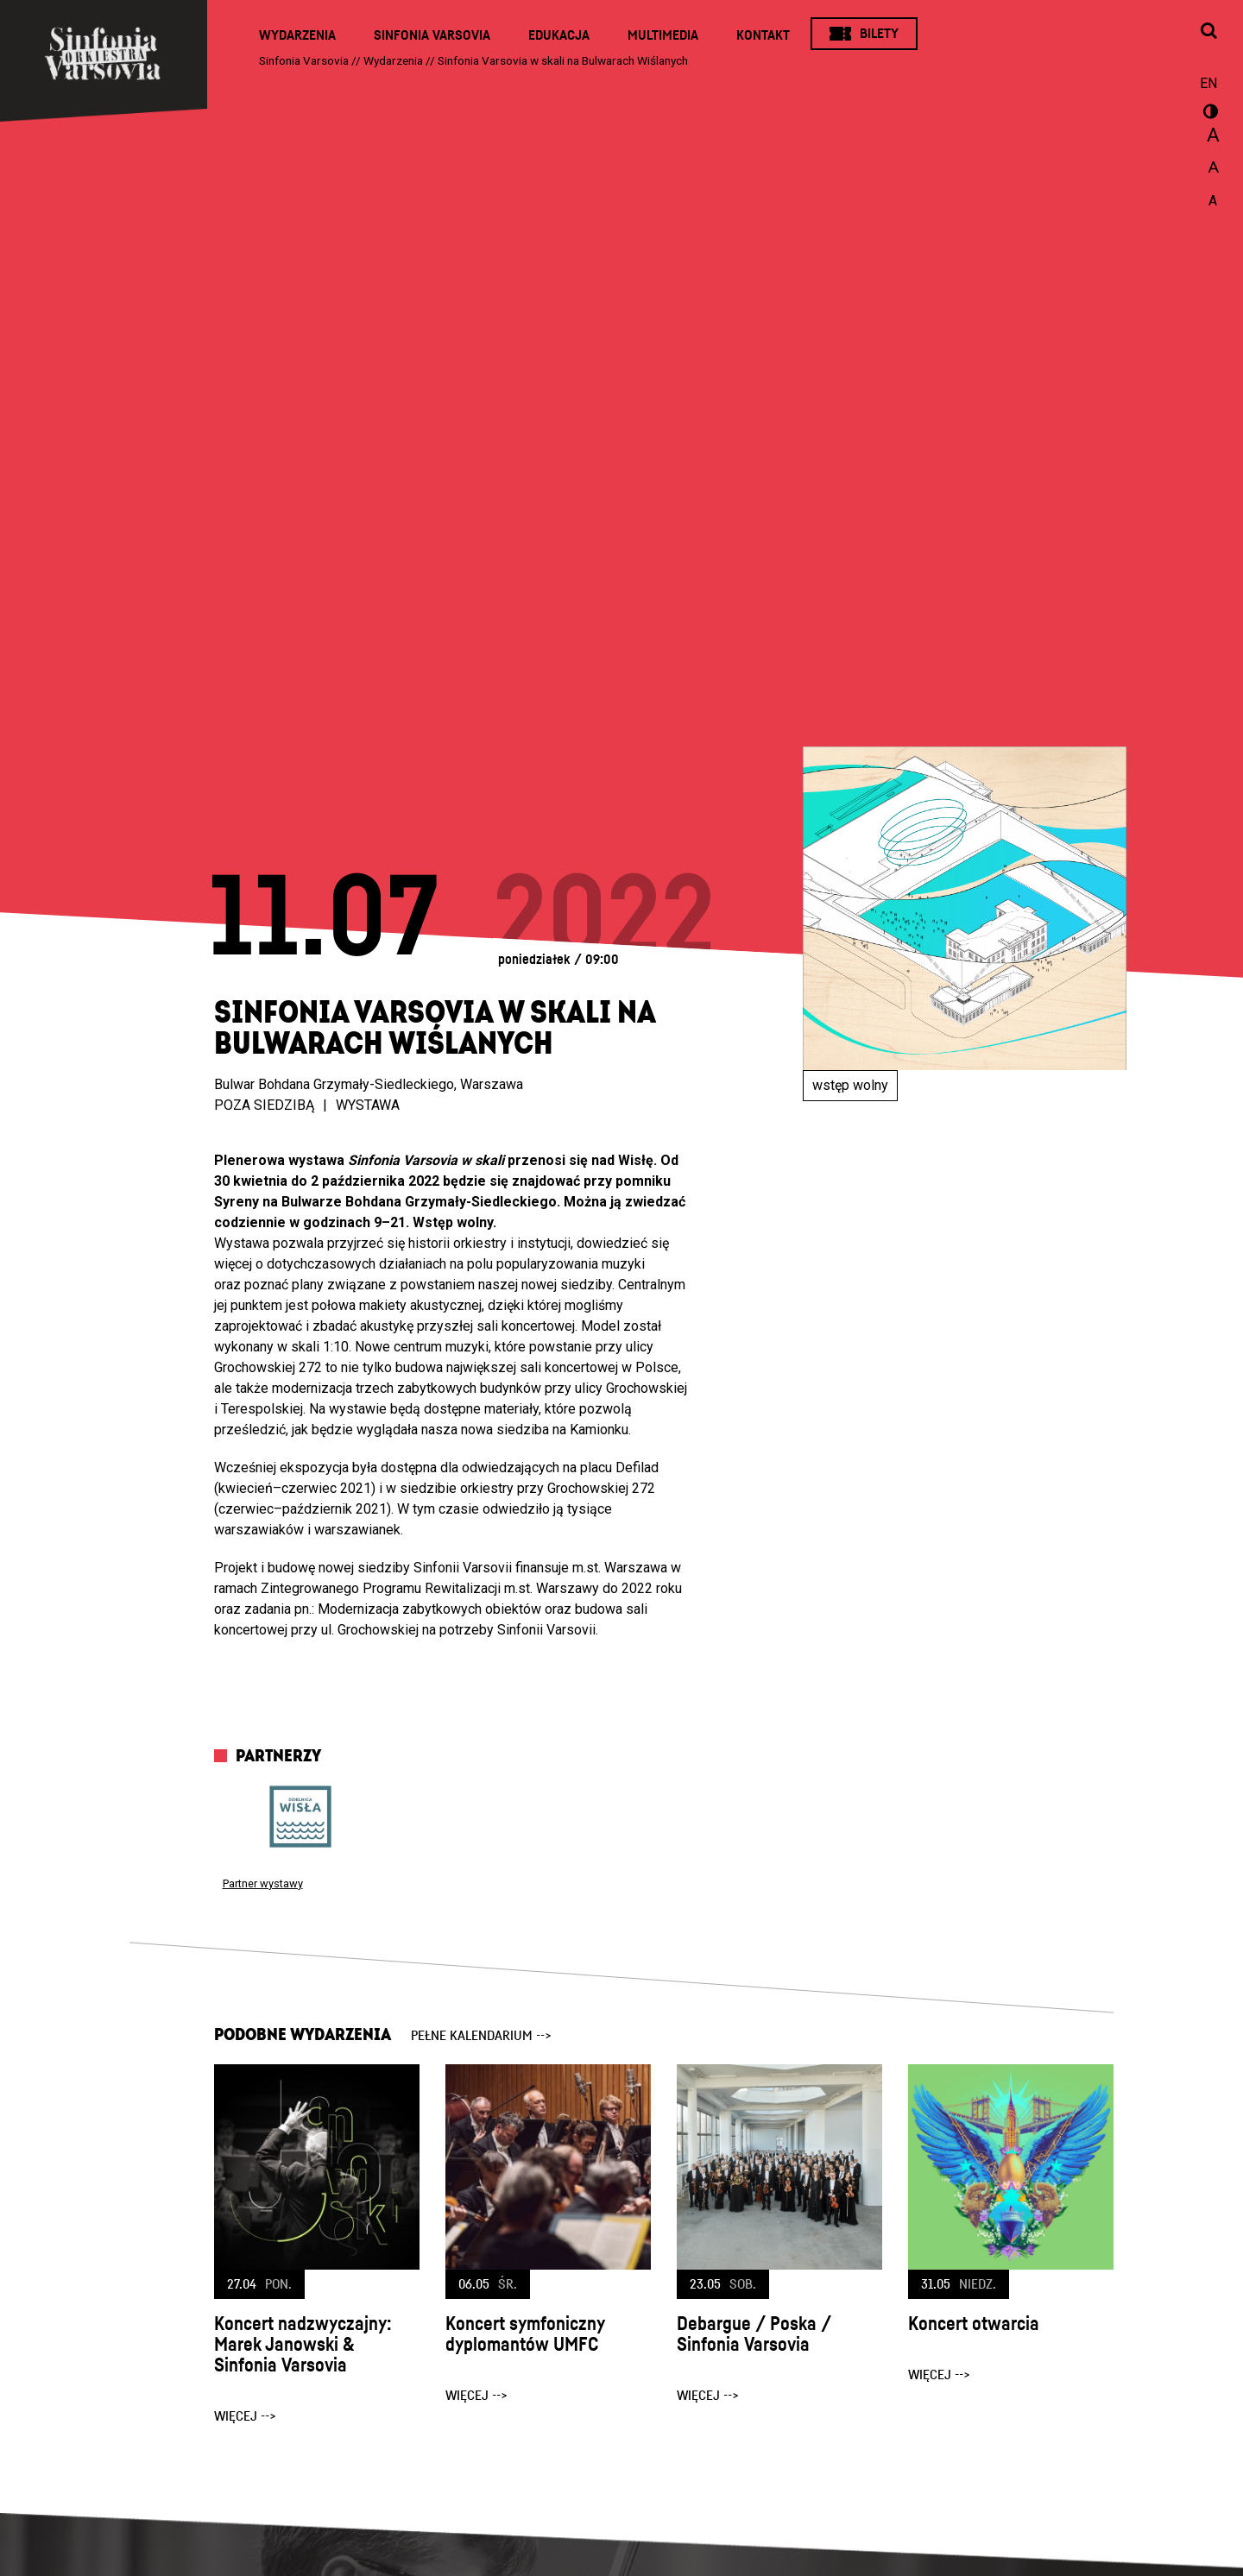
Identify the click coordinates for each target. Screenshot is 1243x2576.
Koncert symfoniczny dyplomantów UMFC (524, 2334)
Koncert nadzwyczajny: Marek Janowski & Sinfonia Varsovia (303, 2345)
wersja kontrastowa (1208, 114)
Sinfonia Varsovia (432, 35)
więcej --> (245, 2416)
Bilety (879, 34)
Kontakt (763, 35)
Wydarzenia (297, 35)
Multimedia (663, 35)
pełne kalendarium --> (481, 2036)
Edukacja (559, 35)
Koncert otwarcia (973, 2324)
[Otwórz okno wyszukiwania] (1208, 32)
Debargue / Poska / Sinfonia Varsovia (754, 2334)
